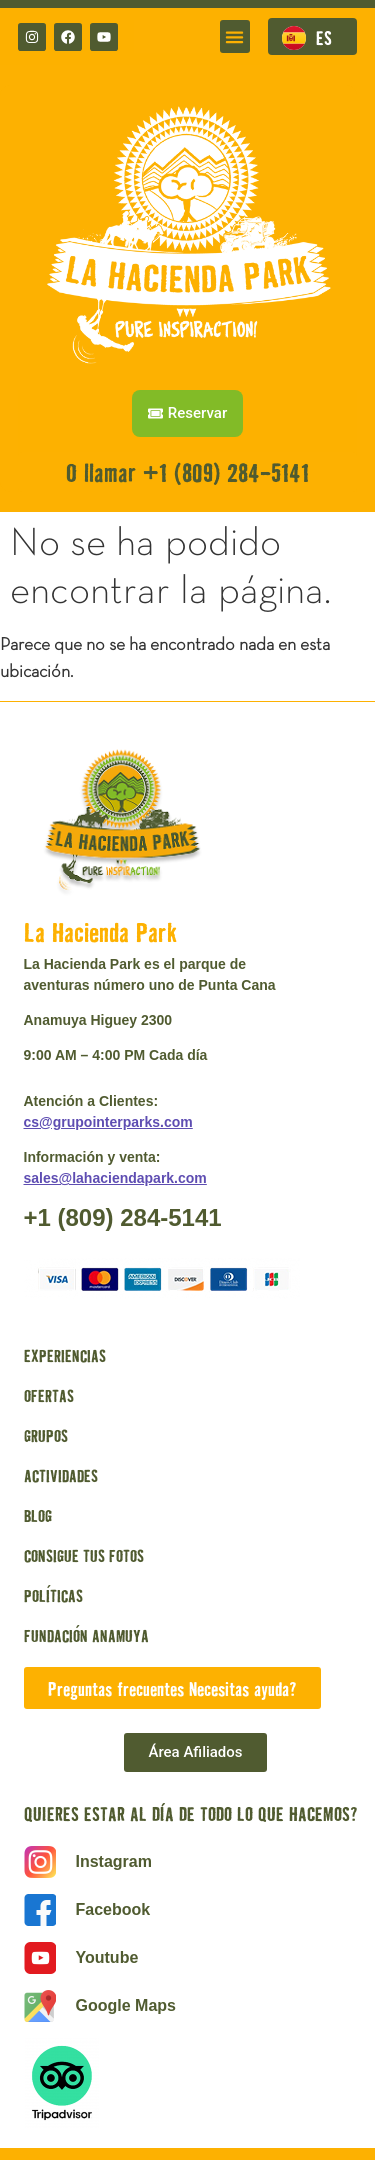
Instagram (114, 1861)
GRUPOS (46, 1435)
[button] (235, 36)
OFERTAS (49, 1395)
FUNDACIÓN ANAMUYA (86, 1635)
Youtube (107, 1957)
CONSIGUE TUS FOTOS (84, 1555)
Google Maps (126, 2005)
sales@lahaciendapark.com (115, 1178)
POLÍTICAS (53, 1595)
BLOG (38, 1515)
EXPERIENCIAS (65, 1355)
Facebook (113, 1909)
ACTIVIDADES (61, 1475)
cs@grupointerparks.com (108, 1122)
